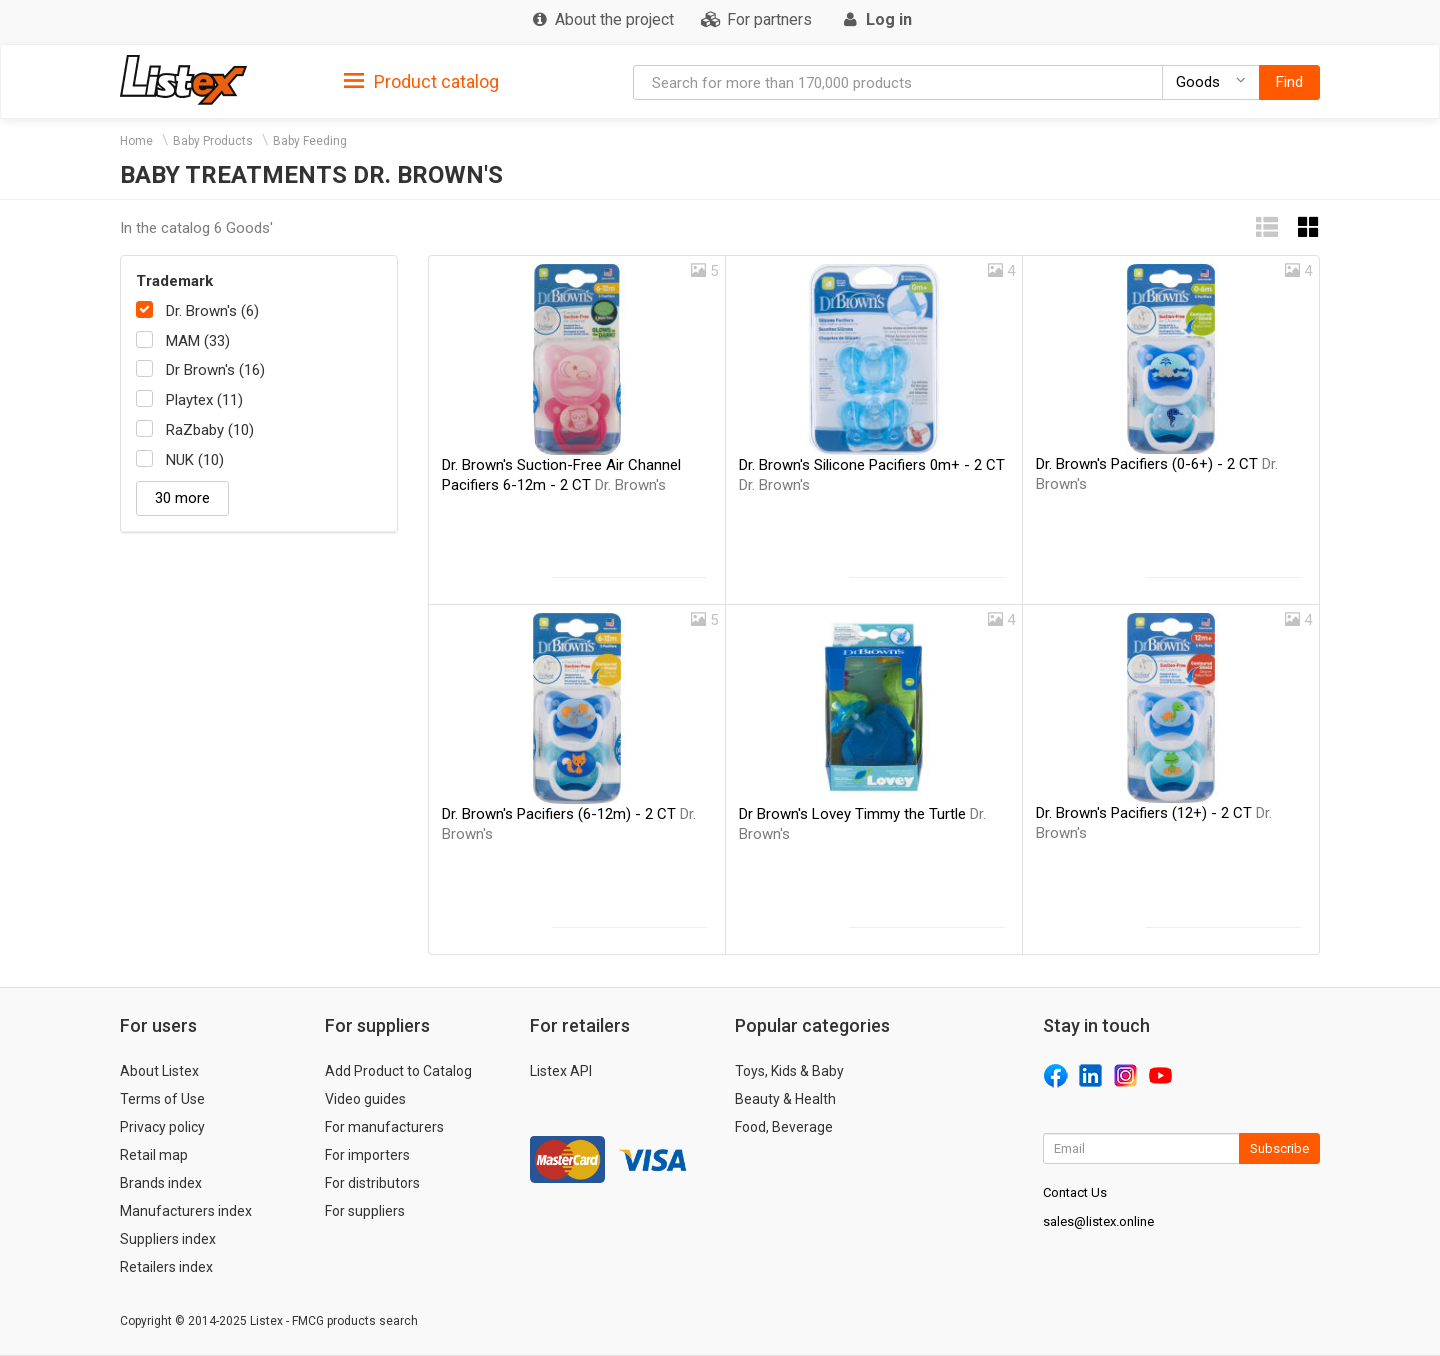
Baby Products (213, 141)
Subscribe (1279, 1148)
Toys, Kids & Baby (789, 1071)
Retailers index (166, 1267)
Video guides (365, 1099)
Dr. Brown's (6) (212, 311)
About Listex (159, 1071)
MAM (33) (198, 341)
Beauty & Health (785, 1099)
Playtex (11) (204, 400)
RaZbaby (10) (210, 430)
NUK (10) (195, 460)
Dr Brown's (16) (215, 370)
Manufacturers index (186, 1211)
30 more (182, 498)
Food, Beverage (784, 1127)
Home (136, 141)
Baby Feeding (310, 141)
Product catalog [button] (421, 82)
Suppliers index (168, 1239)
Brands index (161, 1183)
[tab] (421, 80)
